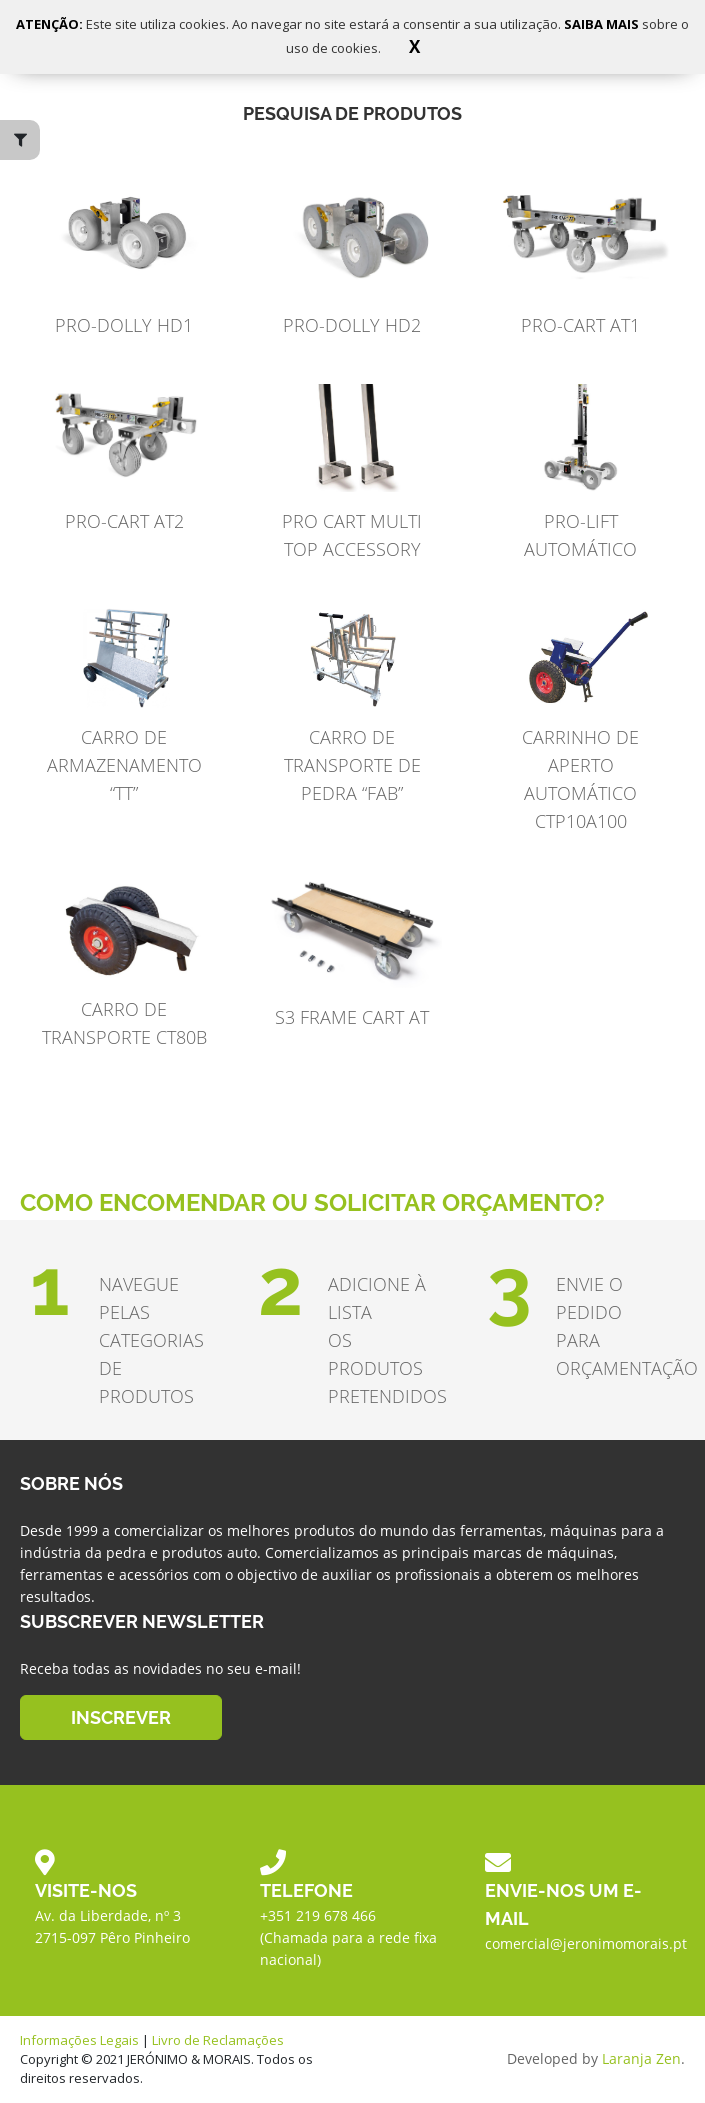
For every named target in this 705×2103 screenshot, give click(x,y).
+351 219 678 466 (318, 1915)
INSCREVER (121, 1716)
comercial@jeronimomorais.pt (586, 1943)
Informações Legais (79, 2040)
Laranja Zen (641, 2058)
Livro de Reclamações (218, 2040)
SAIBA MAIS (603, 24)
